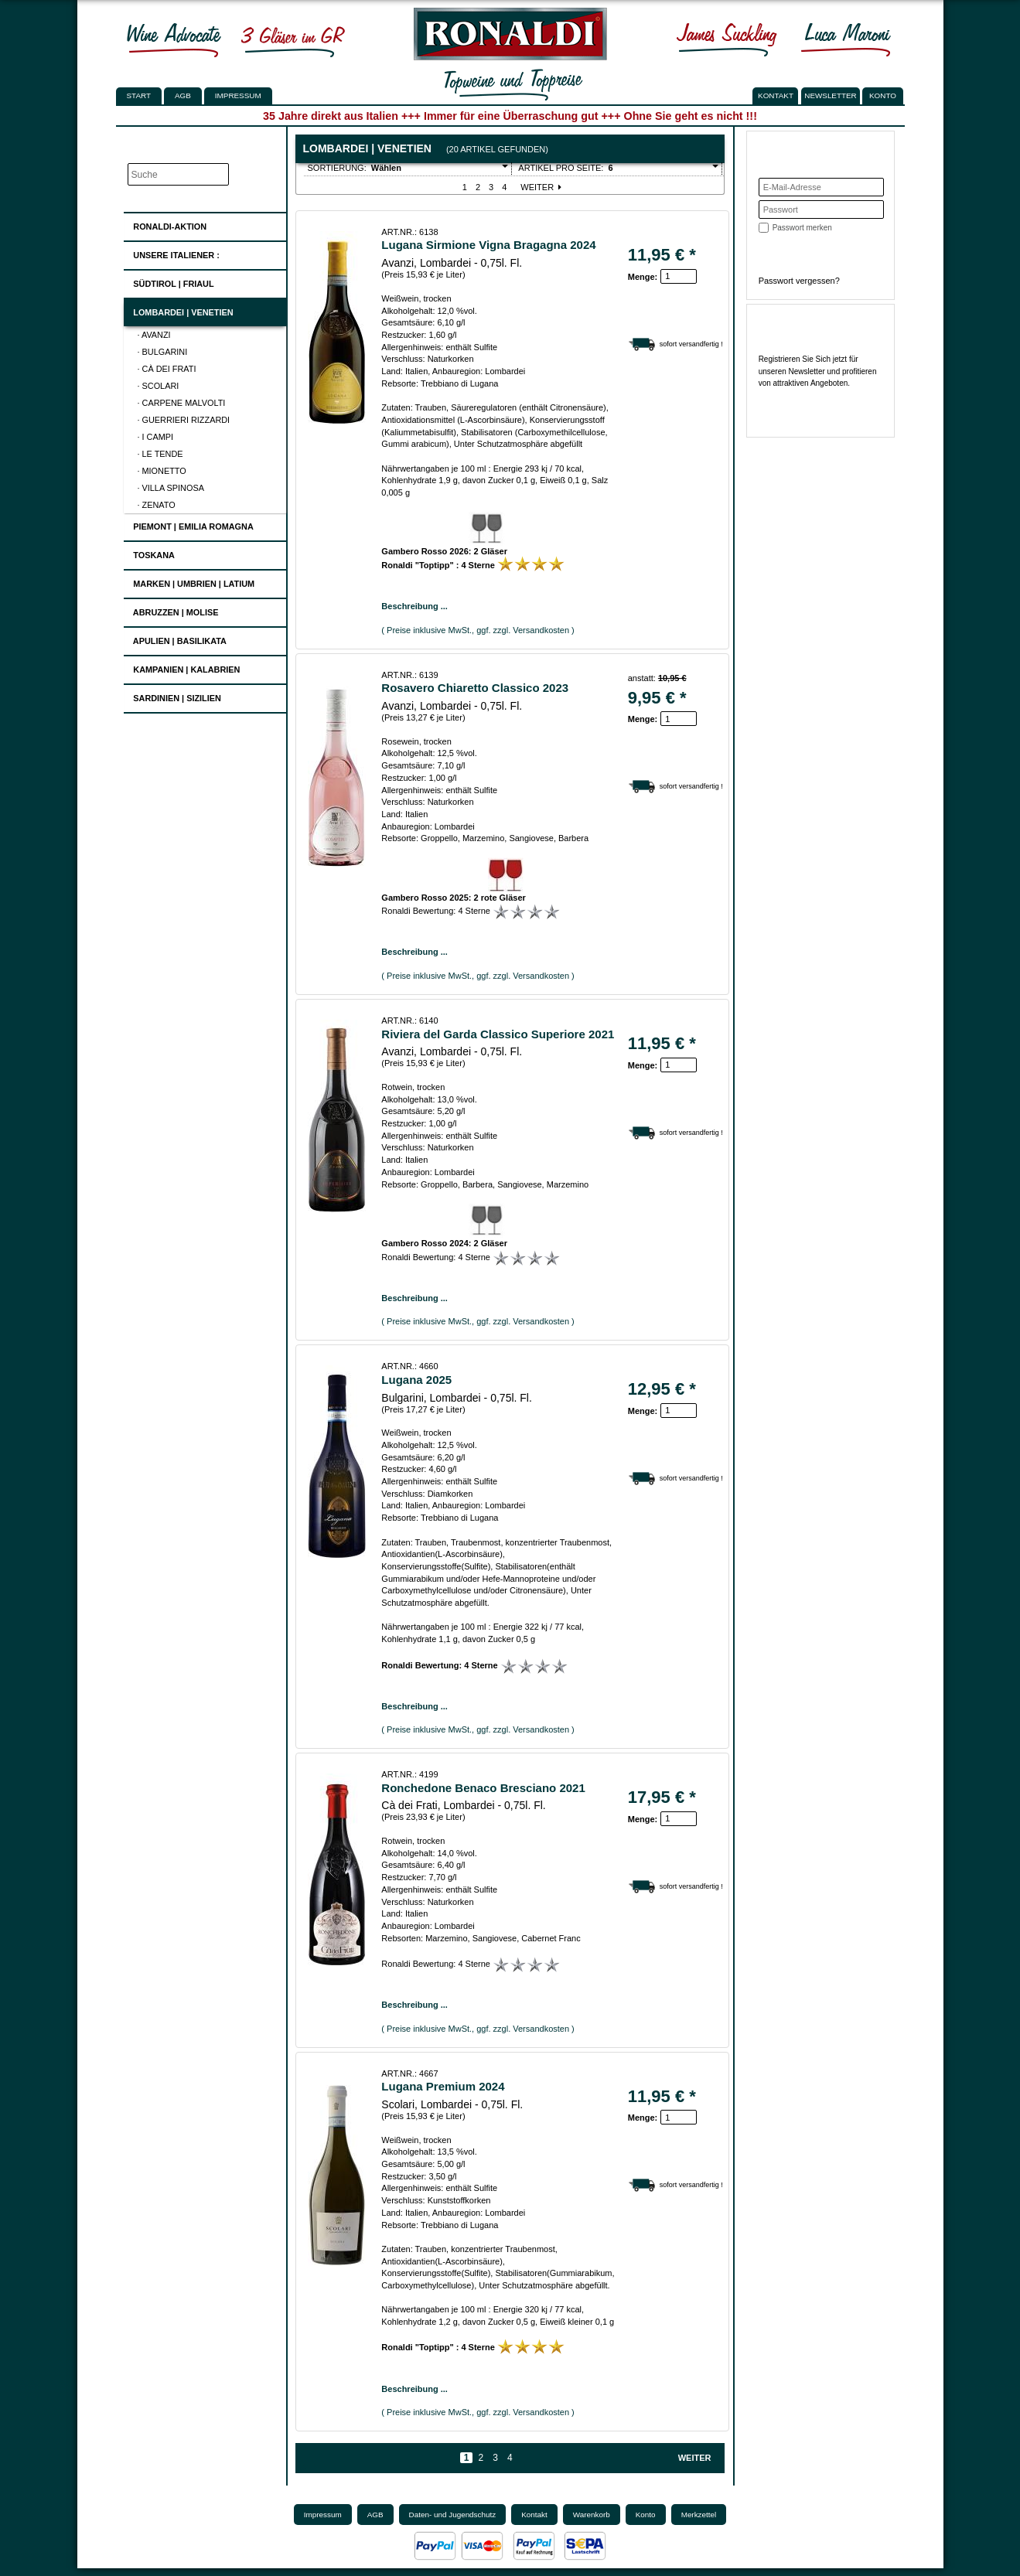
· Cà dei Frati (167, 368)
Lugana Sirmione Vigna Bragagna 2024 (488, 244)
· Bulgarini (163, 351)
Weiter (542, 187)
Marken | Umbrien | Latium (189, 581)
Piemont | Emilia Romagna (189, 524)
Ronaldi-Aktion (165, 223)
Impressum (238, 95)
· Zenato (157, 504)
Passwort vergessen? (799, 280)
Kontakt (534, 2514)
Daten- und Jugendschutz (452, 2514)
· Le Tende (160, 453)
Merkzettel (699, 2514)
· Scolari (158, 385)
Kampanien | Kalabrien (182, 667)
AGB (183, 95)
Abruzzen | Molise (171, 610)
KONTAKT (775, 95)
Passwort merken (802, 227)
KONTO (882, 95)
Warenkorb (591, 2514)
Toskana (149, 553)
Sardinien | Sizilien (172, 696)
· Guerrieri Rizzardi (184, 419)
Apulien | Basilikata (175, 639)
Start (139, 95)
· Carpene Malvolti (182, 402)
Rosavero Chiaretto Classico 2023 (474, 687)
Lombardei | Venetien (178, 310)
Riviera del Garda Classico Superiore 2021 (497, 1034)
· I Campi (156, 436)
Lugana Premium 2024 (442, 2086)
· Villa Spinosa (171, 487)
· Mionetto (162, 470)
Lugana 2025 (416, 1379)
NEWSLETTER (830, 95)
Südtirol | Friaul (168, 281)
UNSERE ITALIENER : (172, 253)
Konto (646, 2514)
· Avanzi (154, 334)
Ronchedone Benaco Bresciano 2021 (483, 1787)
